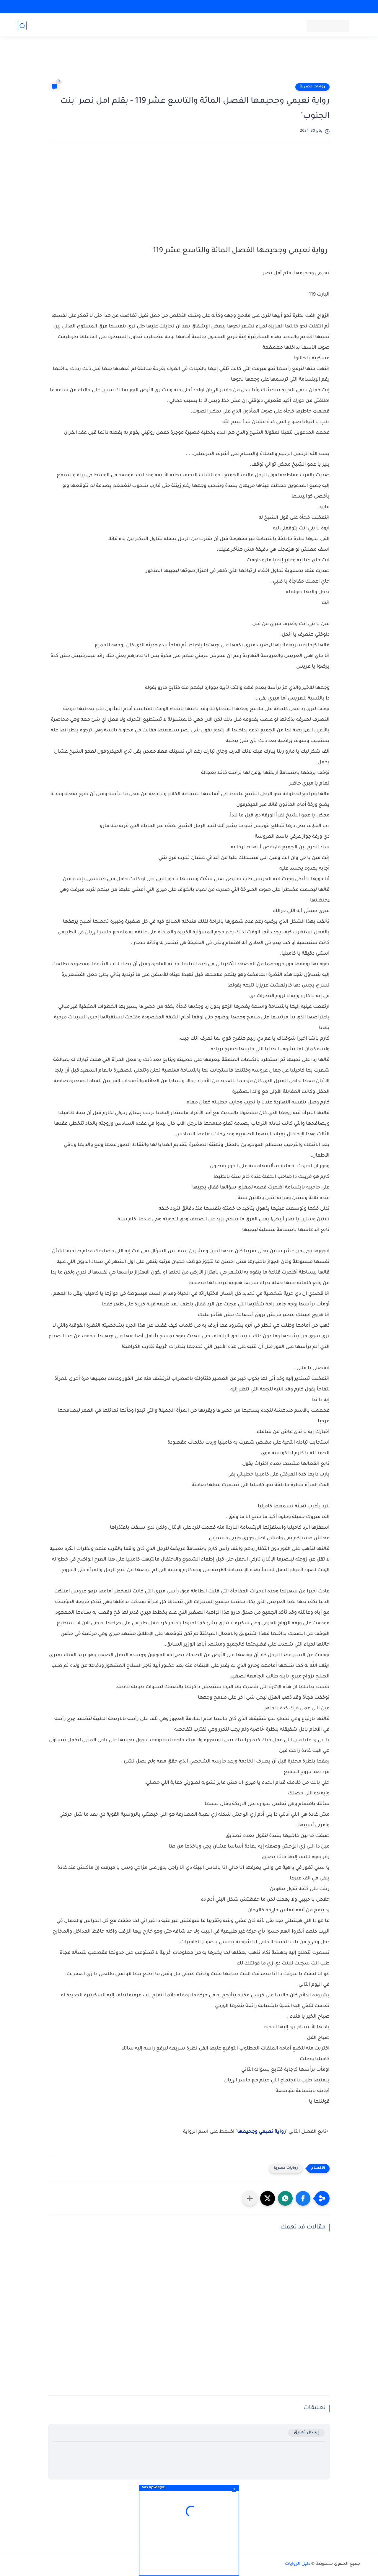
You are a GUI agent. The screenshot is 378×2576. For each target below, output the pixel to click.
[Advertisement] (189, 62)
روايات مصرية (312, 87)
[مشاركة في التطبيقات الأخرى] (249, 2198)
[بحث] (22, 25)
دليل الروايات (297, 2564)
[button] (303, 2198)
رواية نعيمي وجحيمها (261, 2132)
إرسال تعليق (306, 2432)
